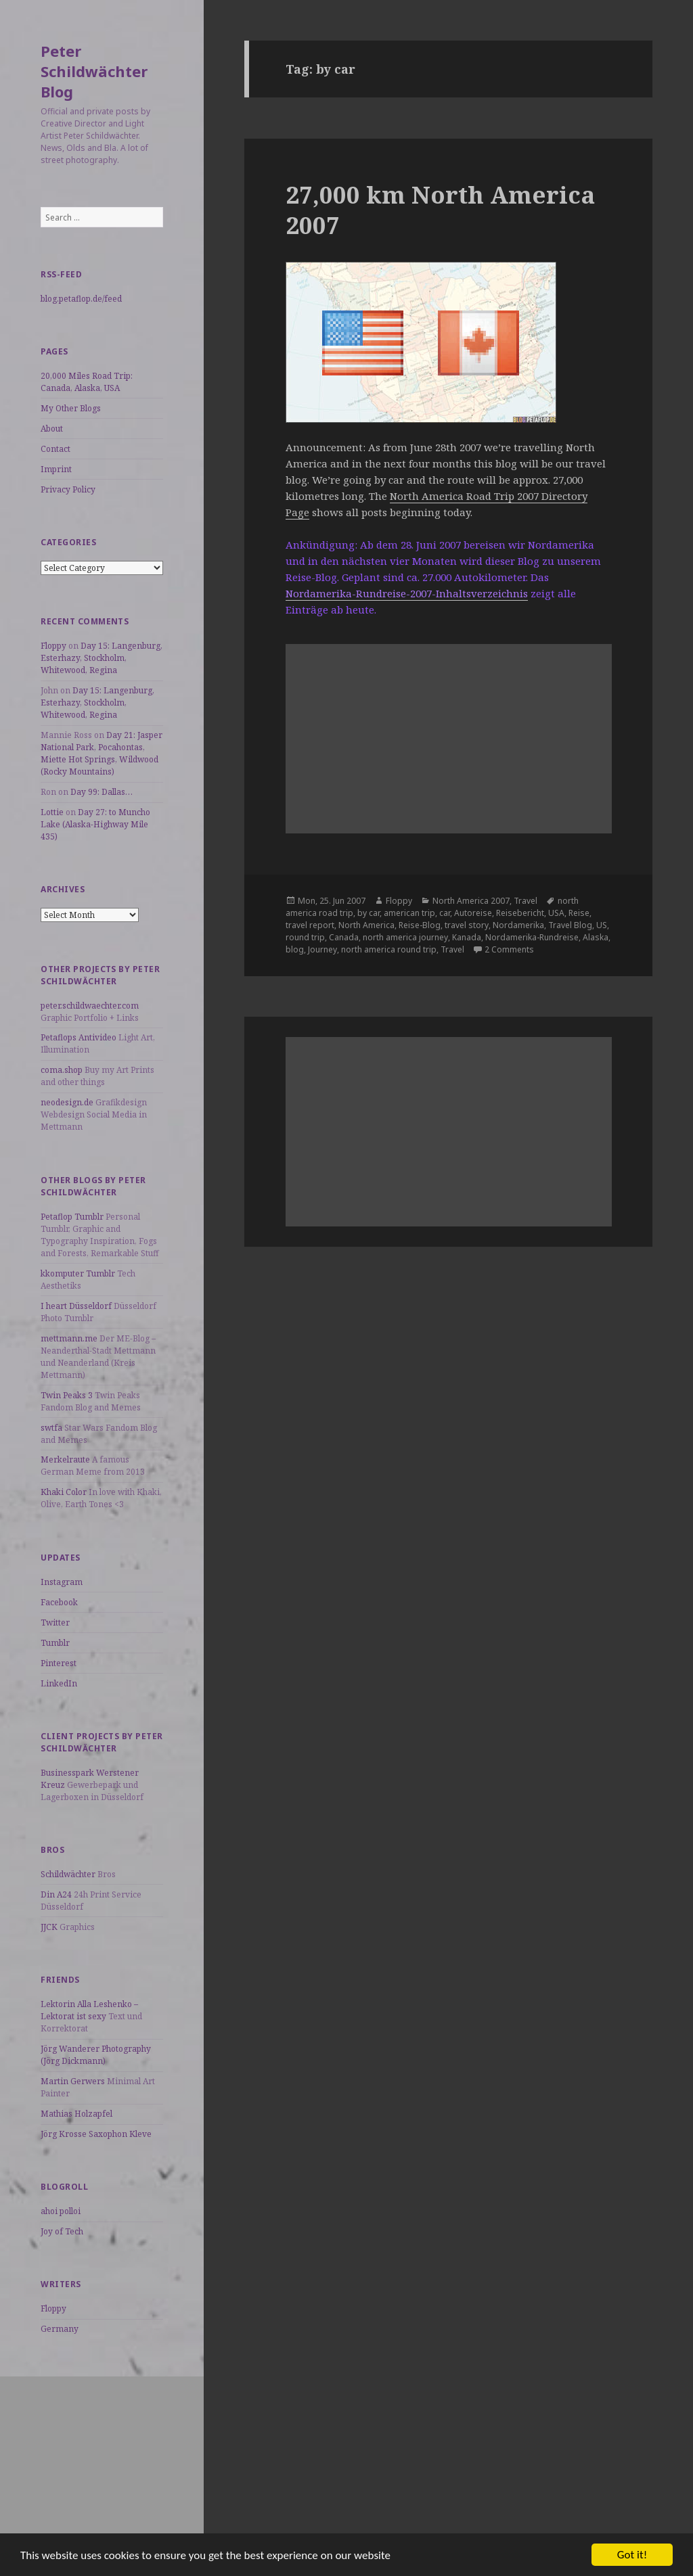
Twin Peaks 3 (67, 1395)
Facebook (59, 1602)
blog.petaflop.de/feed (81, 298)
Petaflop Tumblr (72, 1216)
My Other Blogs (71, 408)
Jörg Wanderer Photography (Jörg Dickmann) (96, 2055)
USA (556, 913)
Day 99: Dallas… (101, 792)
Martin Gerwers (73, 2081)
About (52, 428)
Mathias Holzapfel (76, 2113)
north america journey (405, 937)
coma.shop (62, 1070)
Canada (344, 937)
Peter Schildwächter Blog (94, 71)
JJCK (49, 1927)
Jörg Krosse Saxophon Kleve (96, 2134)
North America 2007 (471, 900)
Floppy (53, 645)
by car (368, 913)
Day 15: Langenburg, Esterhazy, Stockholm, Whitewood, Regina (101, 658)
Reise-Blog (420, 925)
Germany (60, 2328)
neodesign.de (67, 1102)
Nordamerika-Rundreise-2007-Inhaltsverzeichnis (407, 593)
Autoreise (473, 913)
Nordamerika (518, 925)
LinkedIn (59, 1683)
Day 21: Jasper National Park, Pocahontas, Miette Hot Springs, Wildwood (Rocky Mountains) (101, 753)
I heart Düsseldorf (76, 1306)
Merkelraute (65, 1459)
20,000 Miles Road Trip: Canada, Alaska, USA (87, 382)
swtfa (51, 1427)
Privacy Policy (68, 489)
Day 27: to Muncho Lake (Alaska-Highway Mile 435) (95, 824)
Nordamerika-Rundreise (532, 937)
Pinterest (58, 1663)
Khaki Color (64, 1492)
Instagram (62, 1582)
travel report (310, 925)
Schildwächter (68, 1874)
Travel (525, 900)
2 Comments (509, 949)
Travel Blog (570, 925)
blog (295, 949)
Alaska (595, 937)
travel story (467, 925)
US (601, 925)
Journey (322, 949)
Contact (55, 449)
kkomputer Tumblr (78, 1273)
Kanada (466, 937)
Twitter (55, 1622)
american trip (409, 913)
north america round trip (389, 949)
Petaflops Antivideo (78, 1037)
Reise (578, 913)
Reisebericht (520, 913)
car (444, 913)
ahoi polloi (61, 2211)
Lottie (52, 812)
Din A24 (56, 1894)
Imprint (56, 469)
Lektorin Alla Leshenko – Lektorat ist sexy (89, 2010)
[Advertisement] (102, 2461)
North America (366, 925)
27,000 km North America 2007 (440, 210)
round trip (305, 937)
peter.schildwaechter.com (90, 1005)
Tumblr (55, 1643)
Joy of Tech (62, 2231)
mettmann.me (69, 1338)
